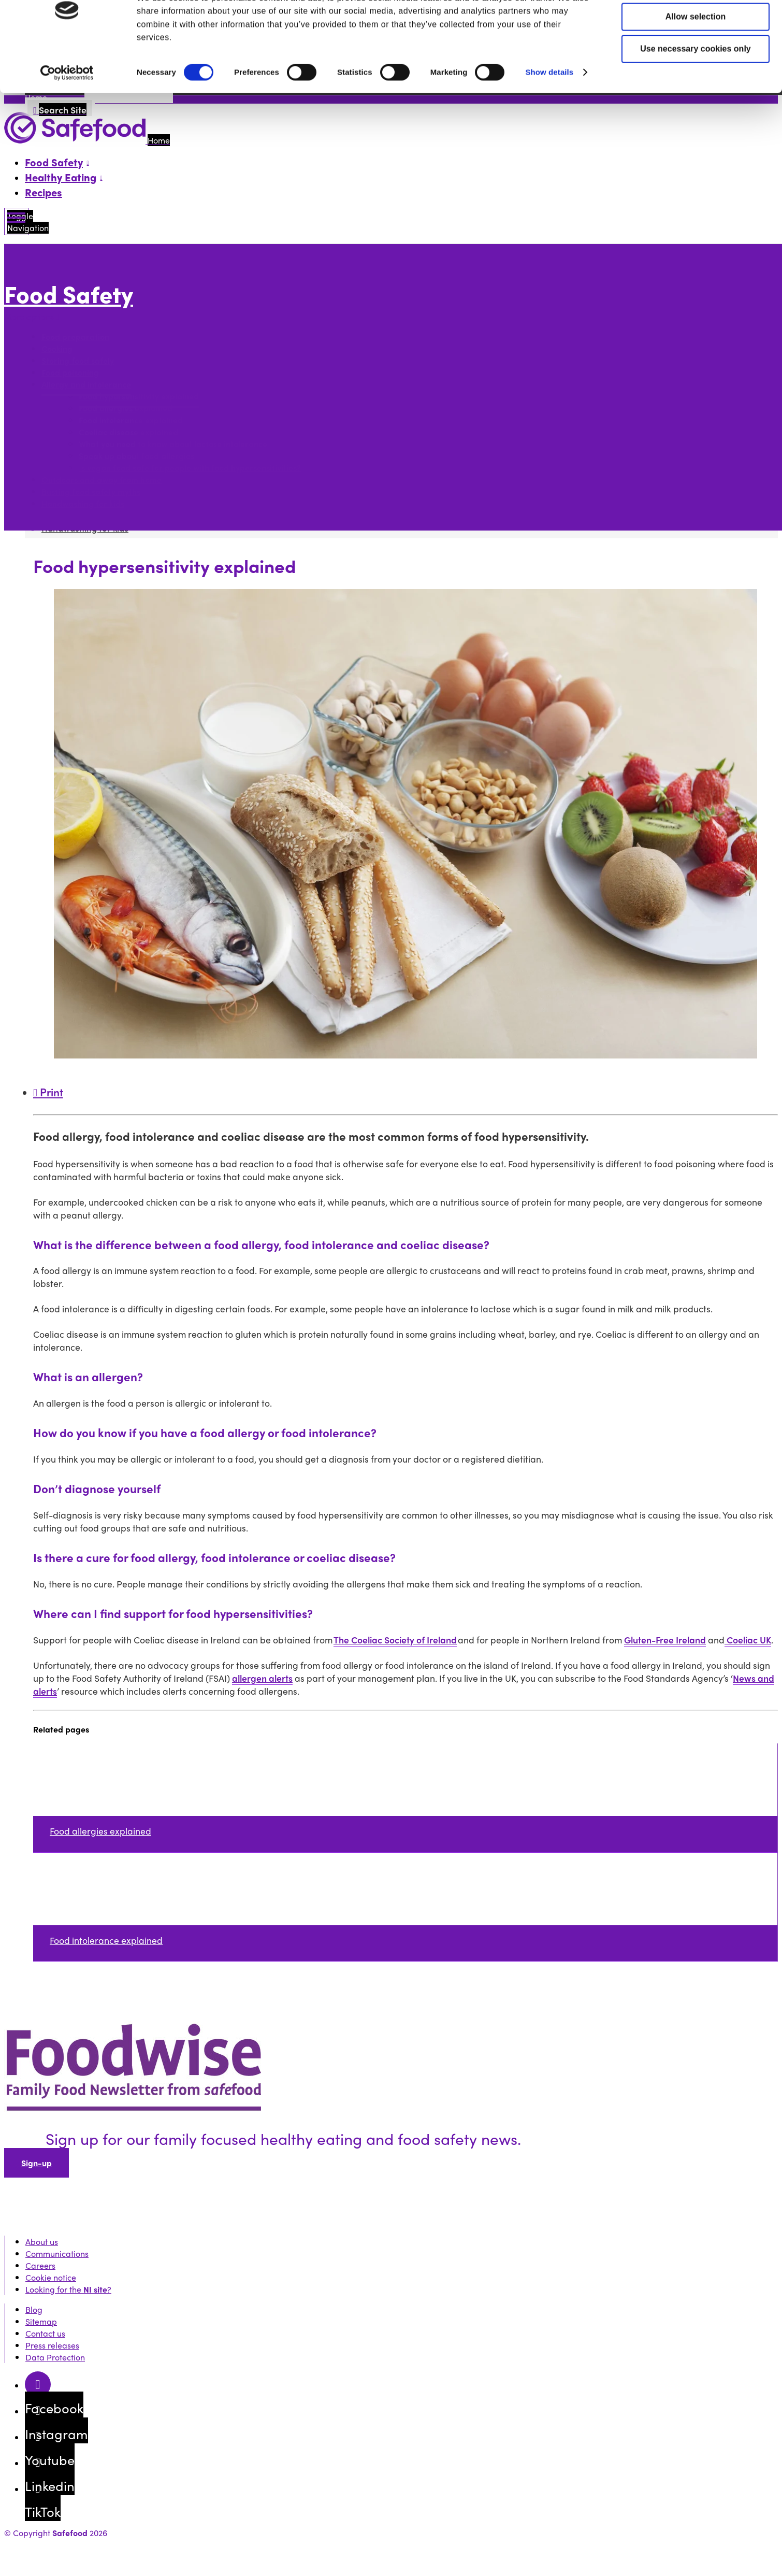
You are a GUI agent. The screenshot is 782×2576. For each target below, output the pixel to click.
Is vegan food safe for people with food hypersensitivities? (190, 468)
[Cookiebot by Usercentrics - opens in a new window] (67, 114)
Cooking (57, 348)
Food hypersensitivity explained (139, 396)
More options (31, 316)
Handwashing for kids (82, 503)
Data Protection (55, 2357)
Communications (57, 2253)
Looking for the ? (68, 2289)
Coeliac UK (748, 1639)
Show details (549, 113)
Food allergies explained (125, 408)
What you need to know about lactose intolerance (173, 444)
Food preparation (75, 336)
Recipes (43, 191)
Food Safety (68, 293)
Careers (40, 2265)
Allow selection (695, 58)
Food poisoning (70, 372)
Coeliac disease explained (128, 432)
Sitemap (41, 2321)
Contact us (45, 2333)
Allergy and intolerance (86, 384)
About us (41, 2242)
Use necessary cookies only (695, 90)
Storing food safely (77, 360)
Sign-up (36, 2163)
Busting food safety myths (90, 491)
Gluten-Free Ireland (665, 1639)
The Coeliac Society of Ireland (395, 1639)
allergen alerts (262, 1677)
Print (48, 1091)
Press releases (52, 2345)
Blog (33, 2309)
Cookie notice (50, 2277)
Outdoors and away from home (101, 479)
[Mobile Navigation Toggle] (16, 221)
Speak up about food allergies (136, 456)
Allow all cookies (695, 26)
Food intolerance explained (131, 420)
